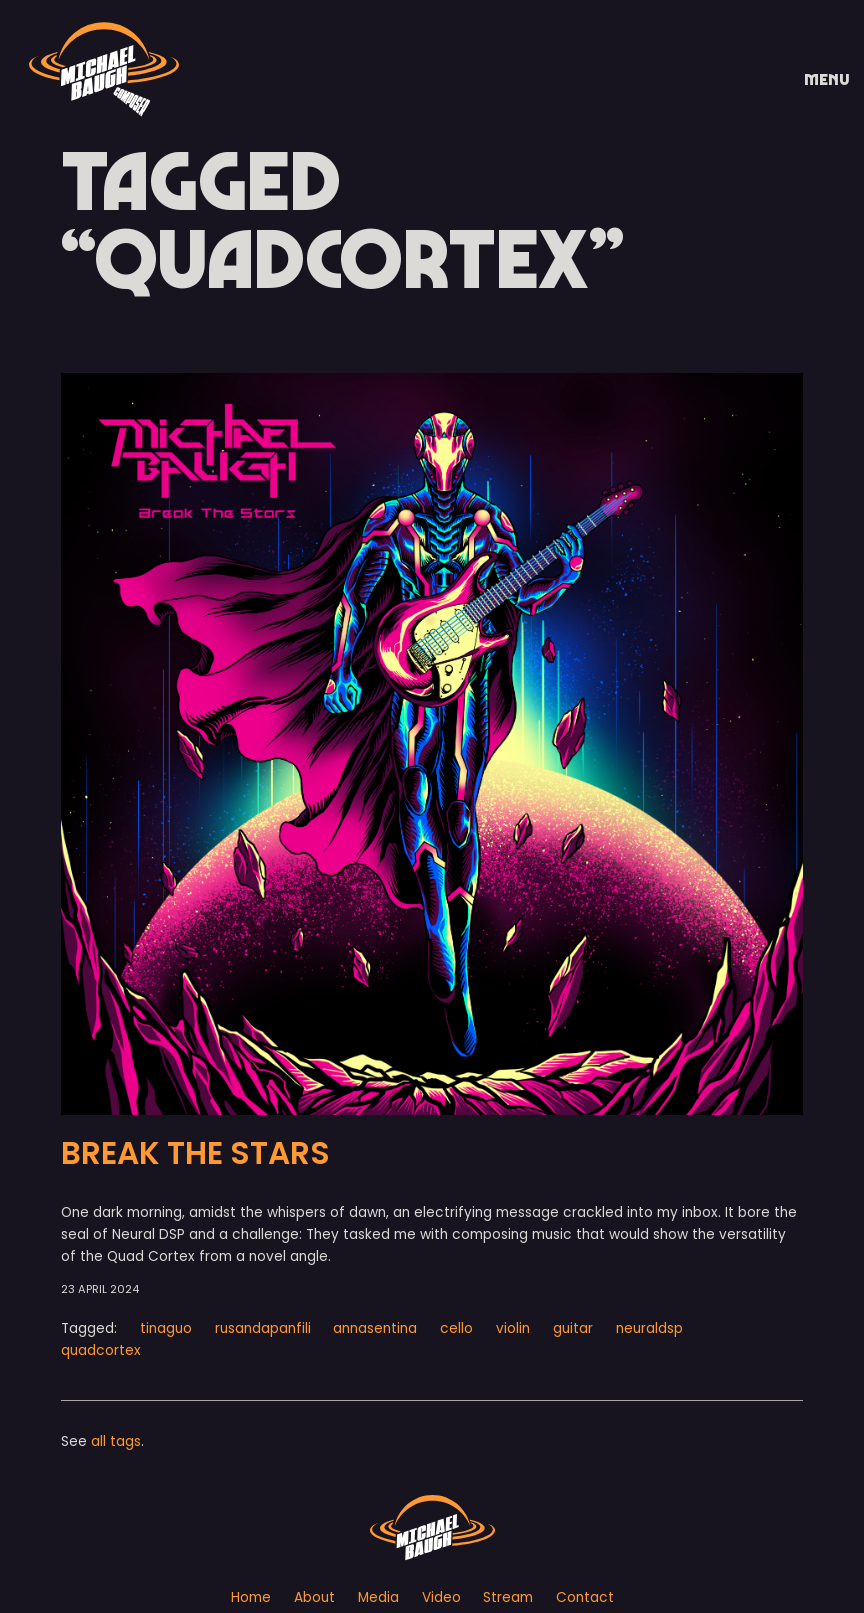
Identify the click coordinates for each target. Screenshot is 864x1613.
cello (456, 1328)
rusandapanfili (263, 1328)
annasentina (375, 1328)
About (314, 1597)
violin (513, 1328)
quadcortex (101, 1350)
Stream (508, 1597)
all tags (116, 1441)
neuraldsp (649, 1328)
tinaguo (166, 1328)
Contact (585, 1597)
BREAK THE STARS (195, 1153)
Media (378, 1597)
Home (251, 1597)
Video (441, 1597)
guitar (573, 1328)
